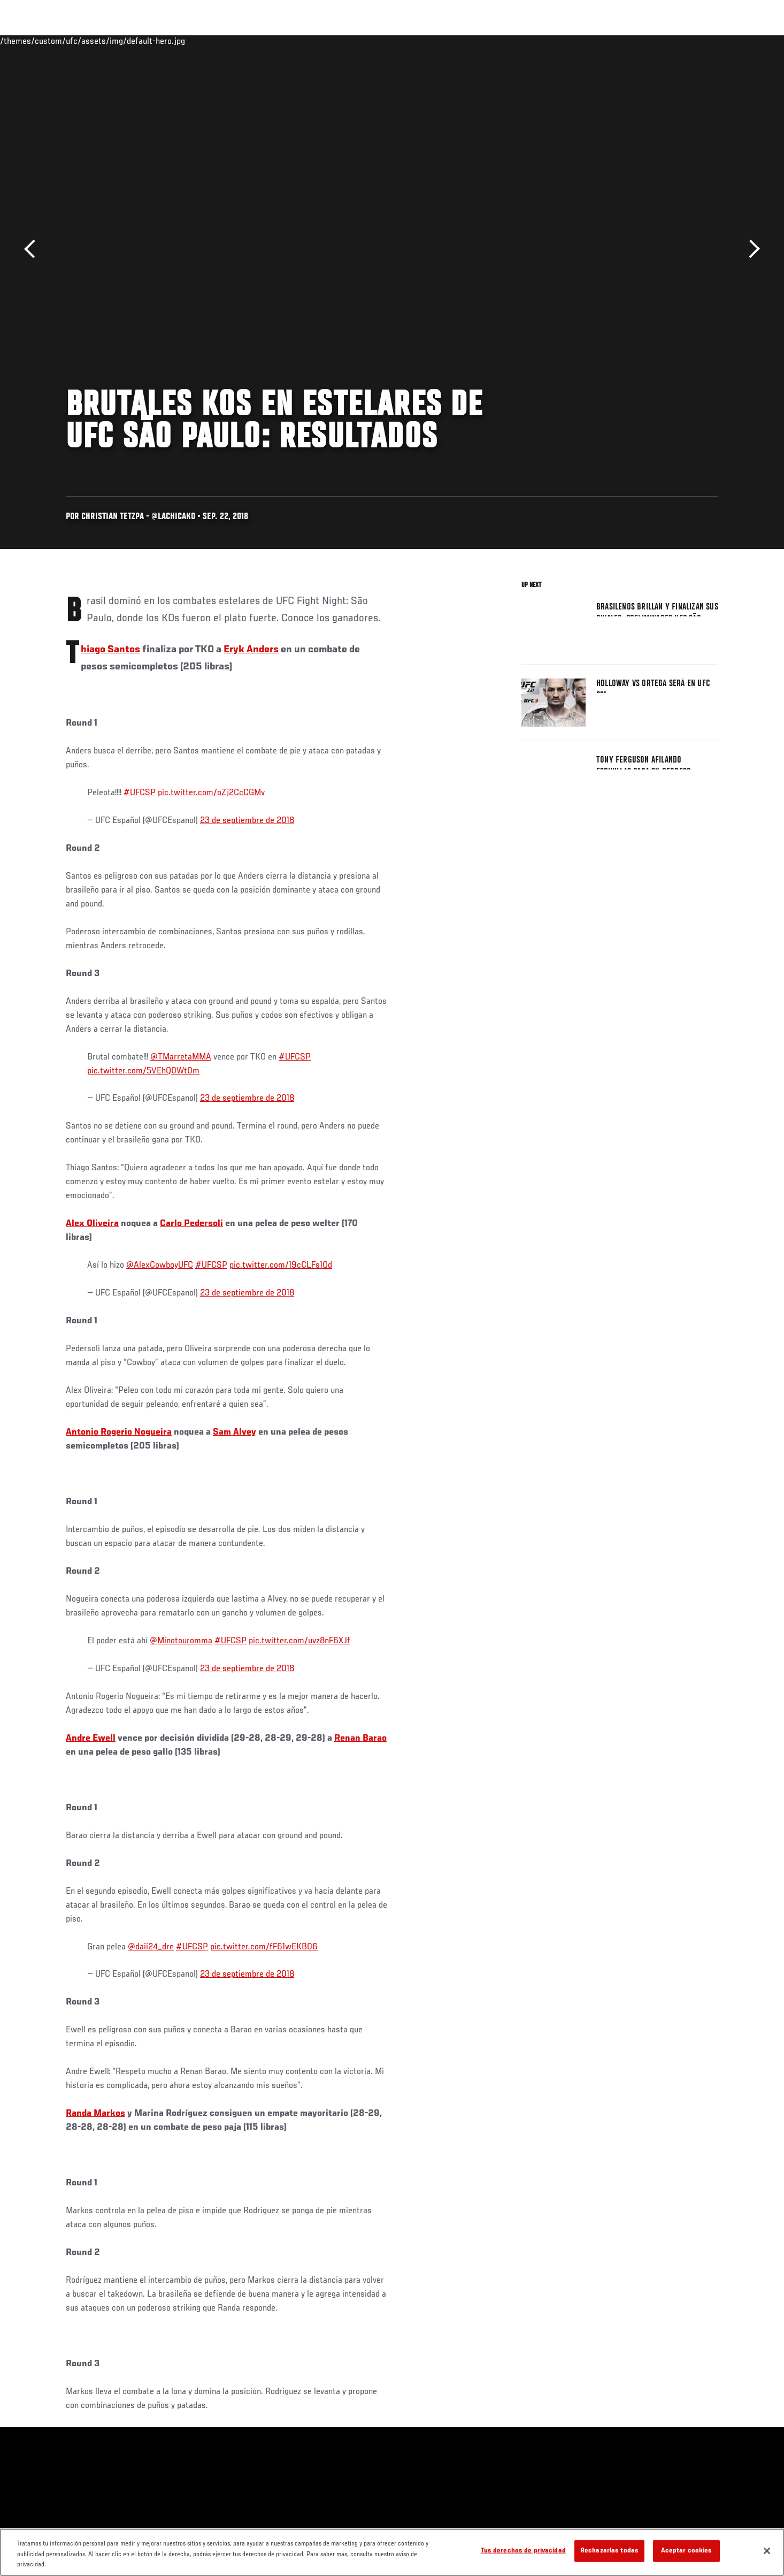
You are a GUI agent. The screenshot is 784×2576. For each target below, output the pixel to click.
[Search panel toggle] (724, 40)
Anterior (33, 249)
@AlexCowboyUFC (159, 1265)
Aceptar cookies (686, 2550)
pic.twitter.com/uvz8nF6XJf (299, 1641)
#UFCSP (140, 793)
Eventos (55, 40)
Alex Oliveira (92, 1224)
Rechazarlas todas (609, 2550)
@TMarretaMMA (180, 1057)
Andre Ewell (91, 1738)
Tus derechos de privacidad (523, 2550)
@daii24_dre (151, 1947)
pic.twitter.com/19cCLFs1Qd (280, 1265)
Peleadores (153, 40)
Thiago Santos (110, 649)
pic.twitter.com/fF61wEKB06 (264, 1947)
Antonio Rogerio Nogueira (119, 1432)
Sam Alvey (234, 1432)
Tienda (697, 40)
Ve (649, 40)
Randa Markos (95, 2113)
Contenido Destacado (223, 40)
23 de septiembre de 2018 (247, 821)
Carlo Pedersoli (191, 1224)
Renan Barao (360, 1738)
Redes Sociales (603, 40)
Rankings (102, 40)
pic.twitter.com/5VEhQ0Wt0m (143, 1071)
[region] (392, 2552)
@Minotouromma (181, 1641)
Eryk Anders (251, 649)
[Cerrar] (767, 2551)
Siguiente (750, 249)
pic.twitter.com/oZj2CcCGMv (211, 793)
